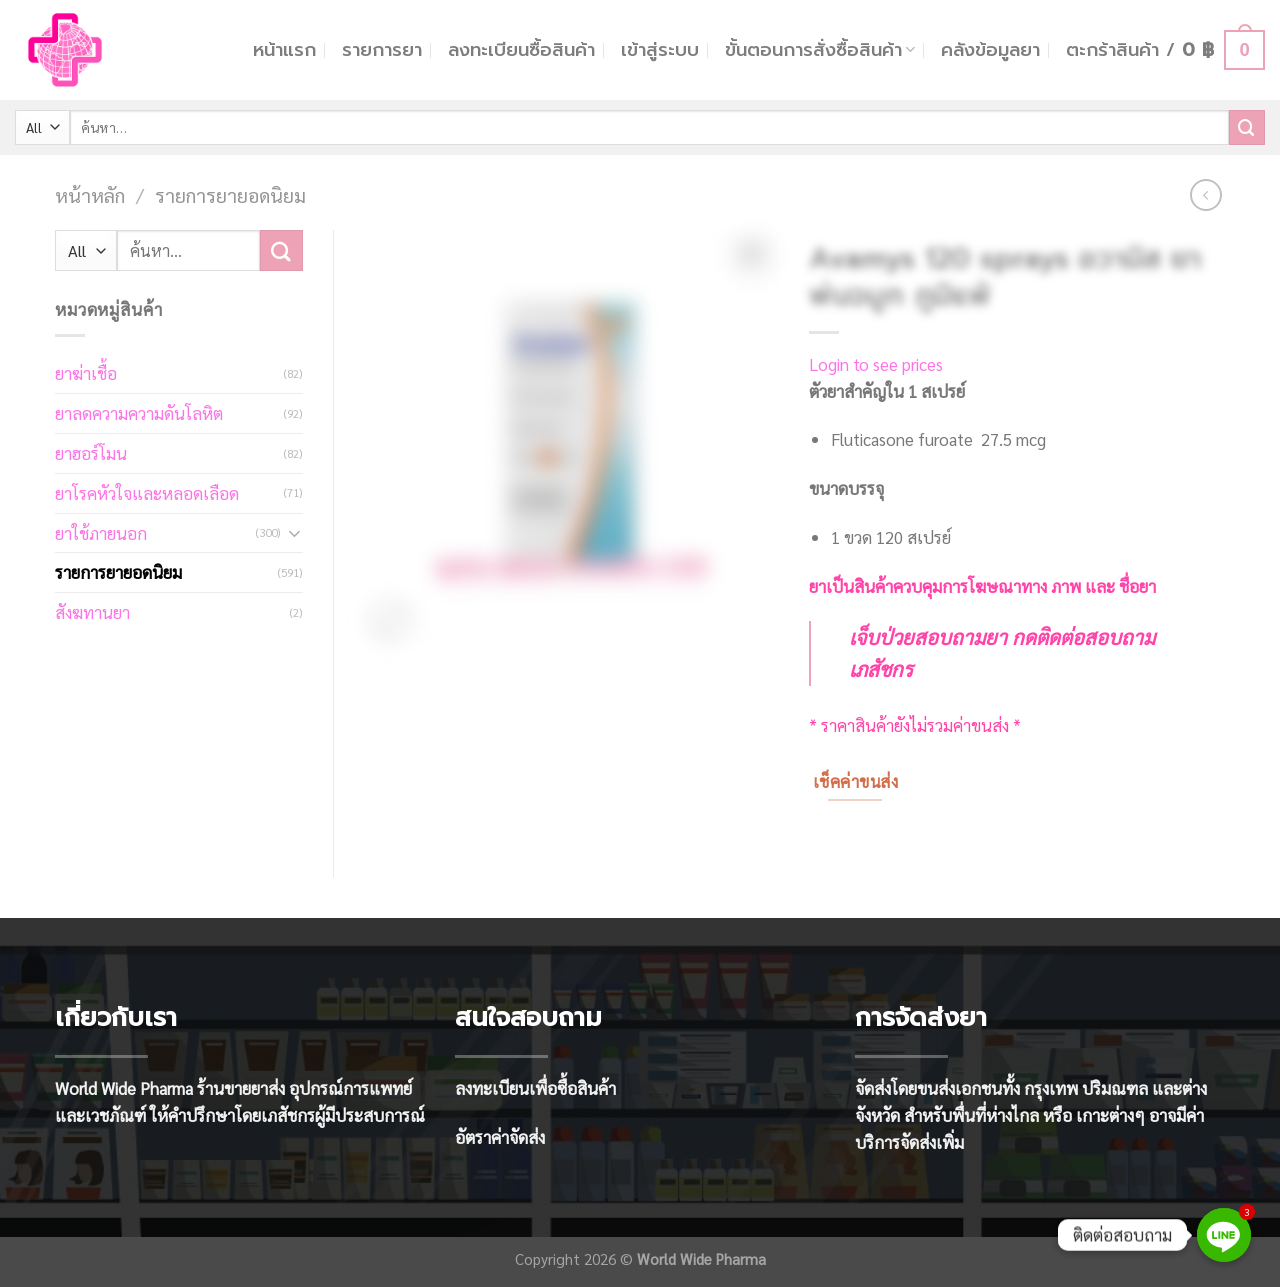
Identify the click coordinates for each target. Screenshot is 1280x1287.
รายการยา (382, 50)
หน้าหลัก (90, 194)
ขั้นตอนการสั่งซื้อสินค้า (820, 50)
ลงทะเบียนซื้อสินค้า (521, 50)
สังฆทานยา (92, 612)
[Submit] (1247, 127)
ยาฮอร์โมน (91, 453)
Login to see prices (876, 364)
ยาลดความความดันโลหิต (139, 413)
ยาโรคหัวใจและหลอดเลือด (147, 493)
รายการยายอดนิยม (230, 194)
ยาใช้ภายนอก (101, 533)
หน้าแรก (284, 50)
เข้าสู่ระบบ (660, 50)
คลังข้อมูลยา (990, 50)
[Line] (1224, 1235)
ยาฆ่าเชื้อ (86, 373)
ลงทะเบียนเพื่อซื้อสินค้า (535, 1088)
